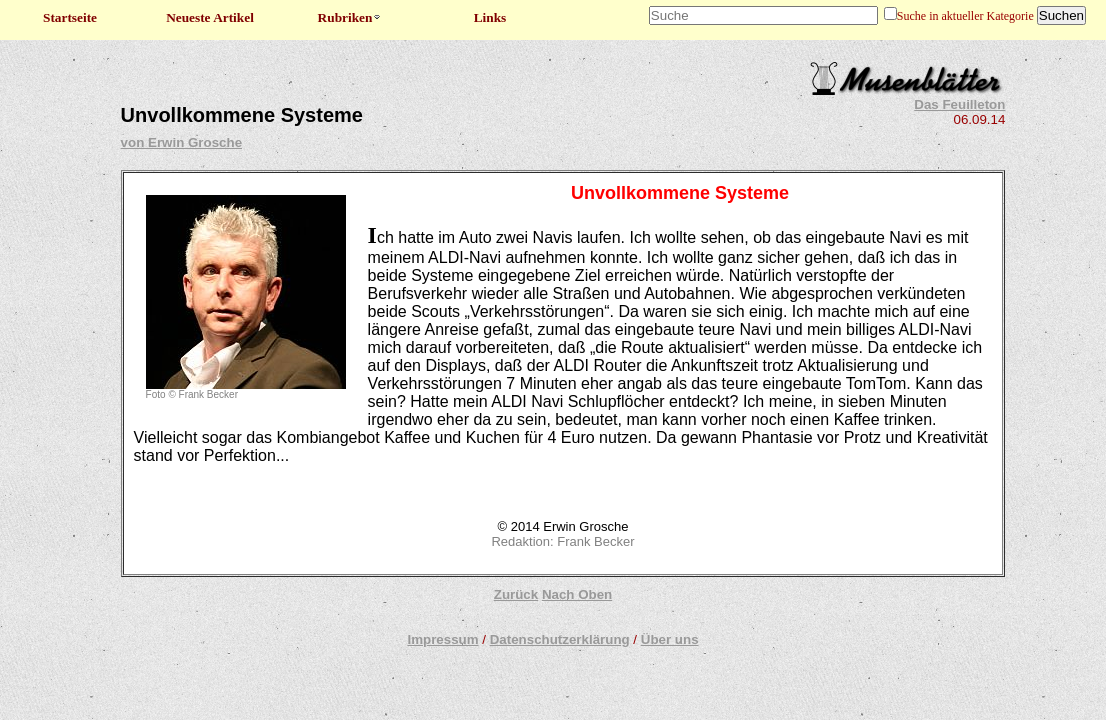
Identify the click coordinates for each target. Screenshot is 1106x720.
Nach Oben (577, 594)
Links (490, 17)
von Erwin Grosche (181, 142)
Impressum (442, 639)
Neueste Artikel (210, 17)
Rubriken (350, 17)
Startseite (70, 17)
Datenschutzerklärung (560, 639)
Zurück (516, 594)
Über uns (670, 639)
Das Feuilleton (959, 104)
